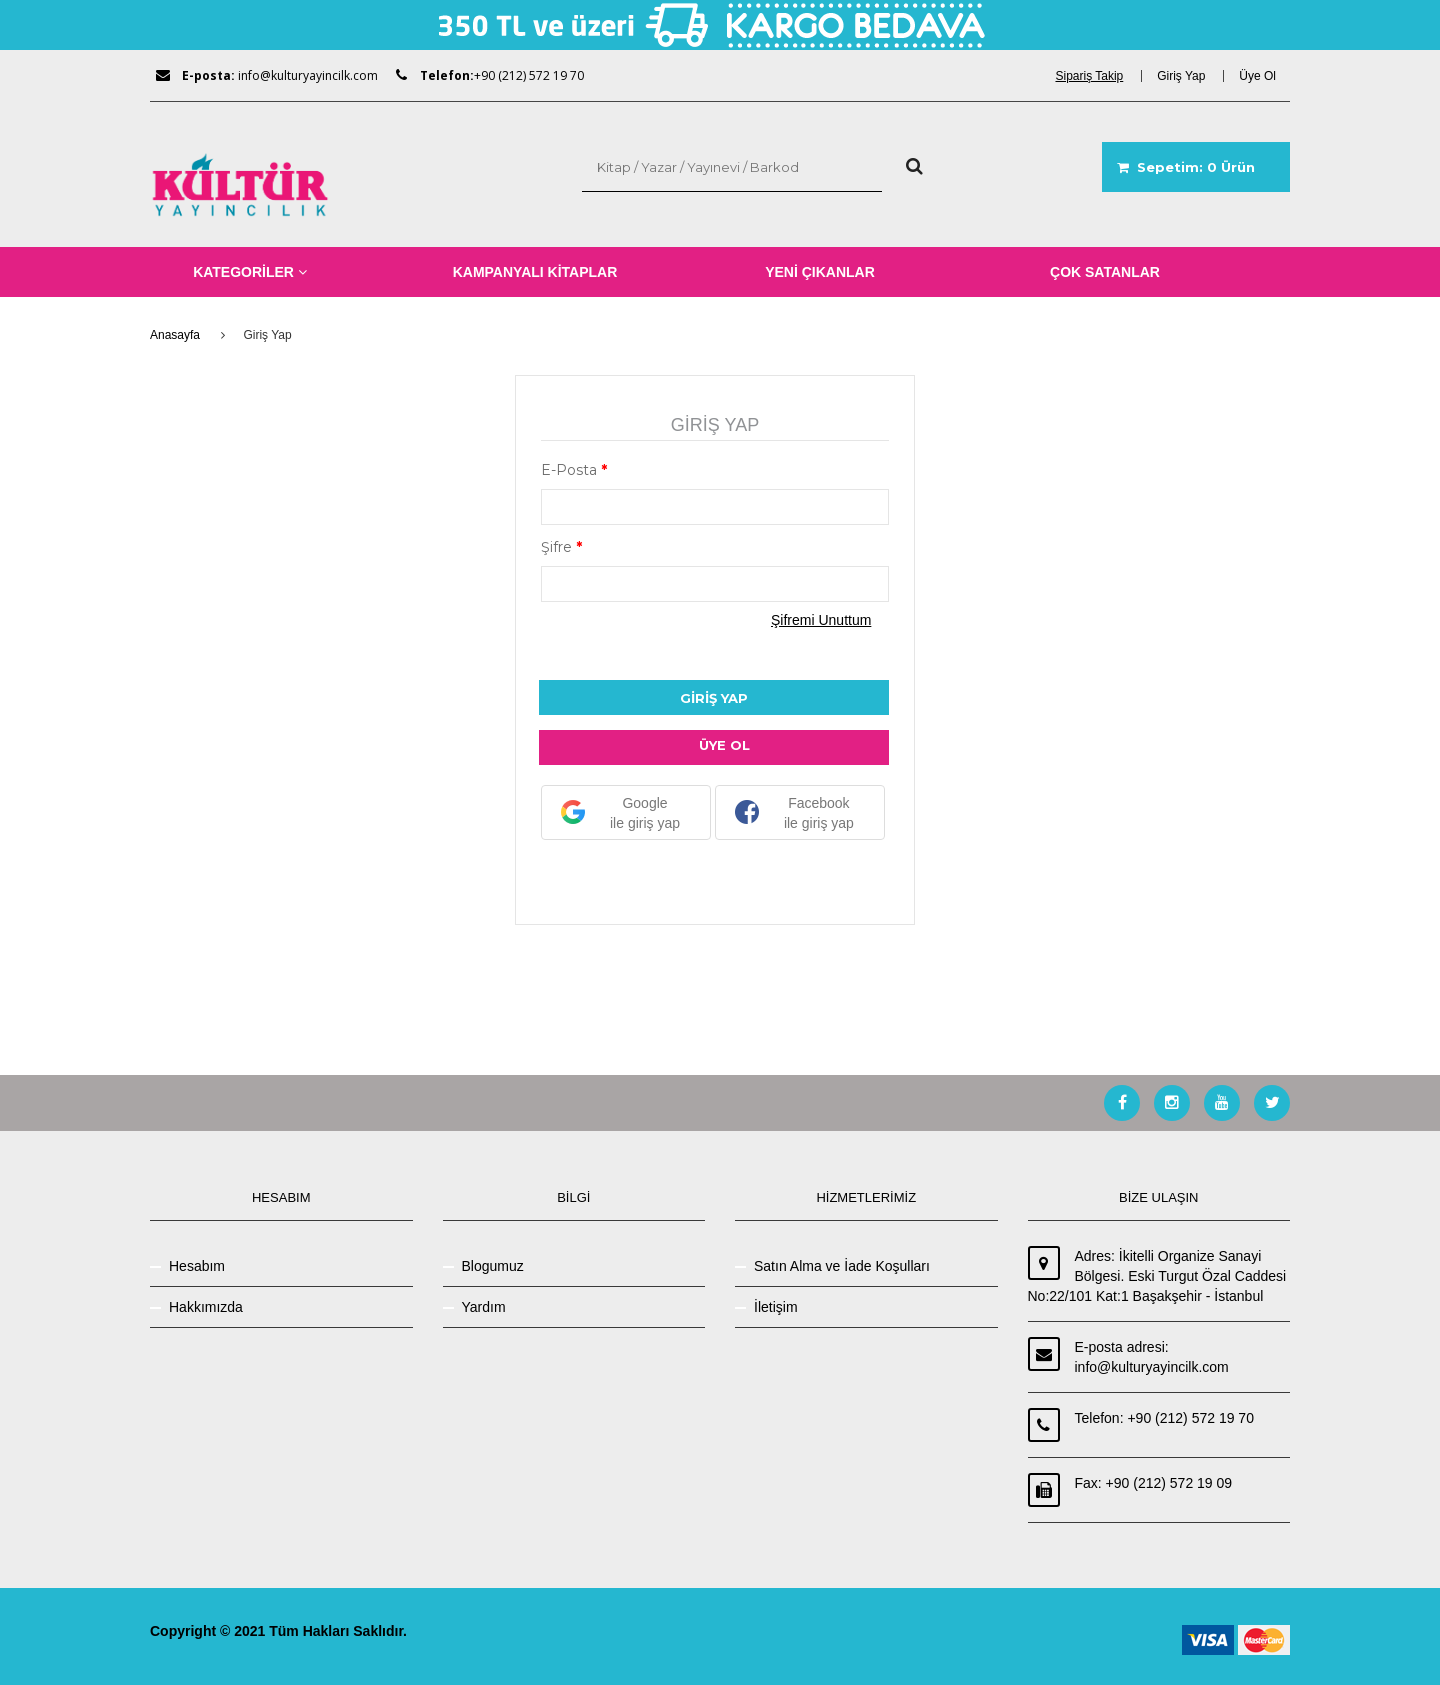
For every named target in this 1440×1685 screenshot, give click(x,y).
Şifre (561, 547)
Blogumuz (493, 1266)
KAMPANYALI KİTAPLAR (535, 272)
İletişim (776, 1307)
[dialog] (1096, 76)
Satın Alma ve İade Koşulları (842, 1266)
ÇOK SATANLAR (1105, 272)
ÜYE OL (724, 745)
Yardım (484, 1307)
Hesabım (197, 1266)
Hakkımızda (206, 1307)
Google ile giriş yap (620, 813)
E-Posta (574, 470)
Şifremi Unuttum (821, 620)
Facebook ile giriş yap (794, 813)
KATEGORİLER (250, 272)
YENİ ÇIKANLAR (820, 272)
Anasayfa (175, 335)
